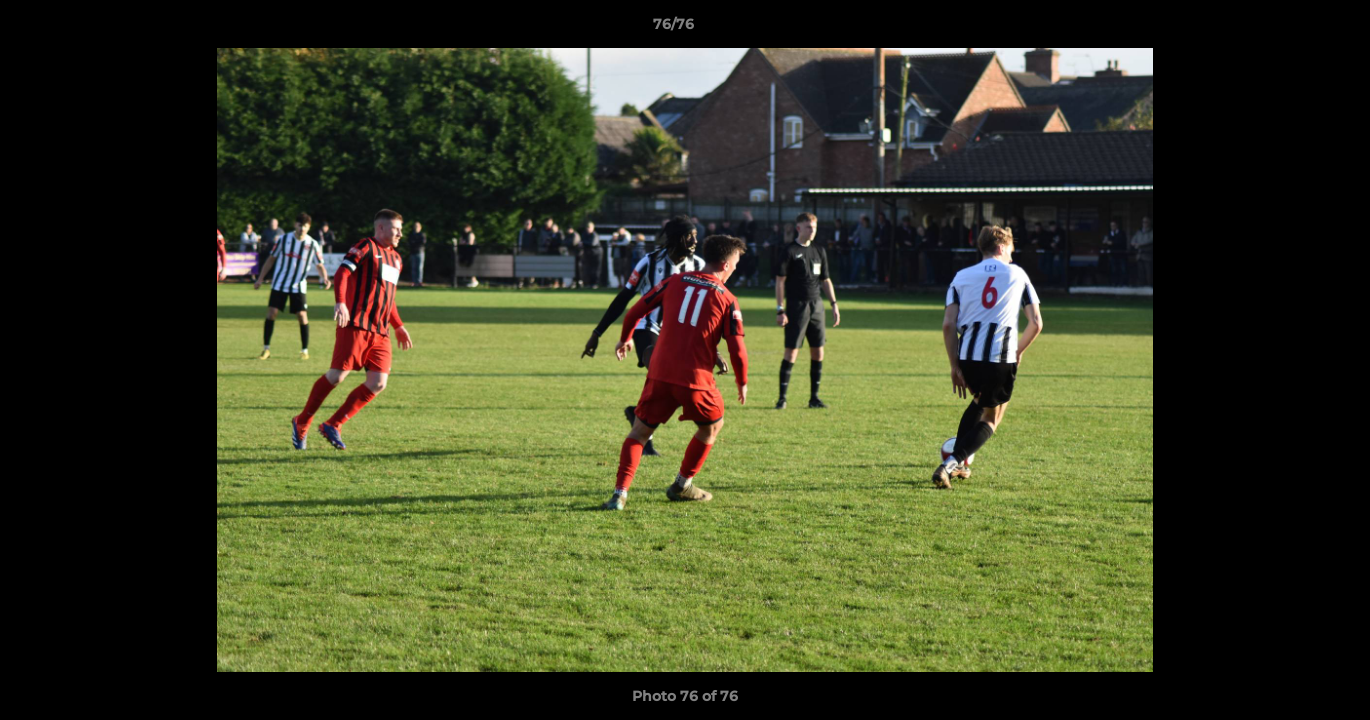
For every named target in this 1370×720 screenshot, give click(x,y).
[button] (1286, 29)
